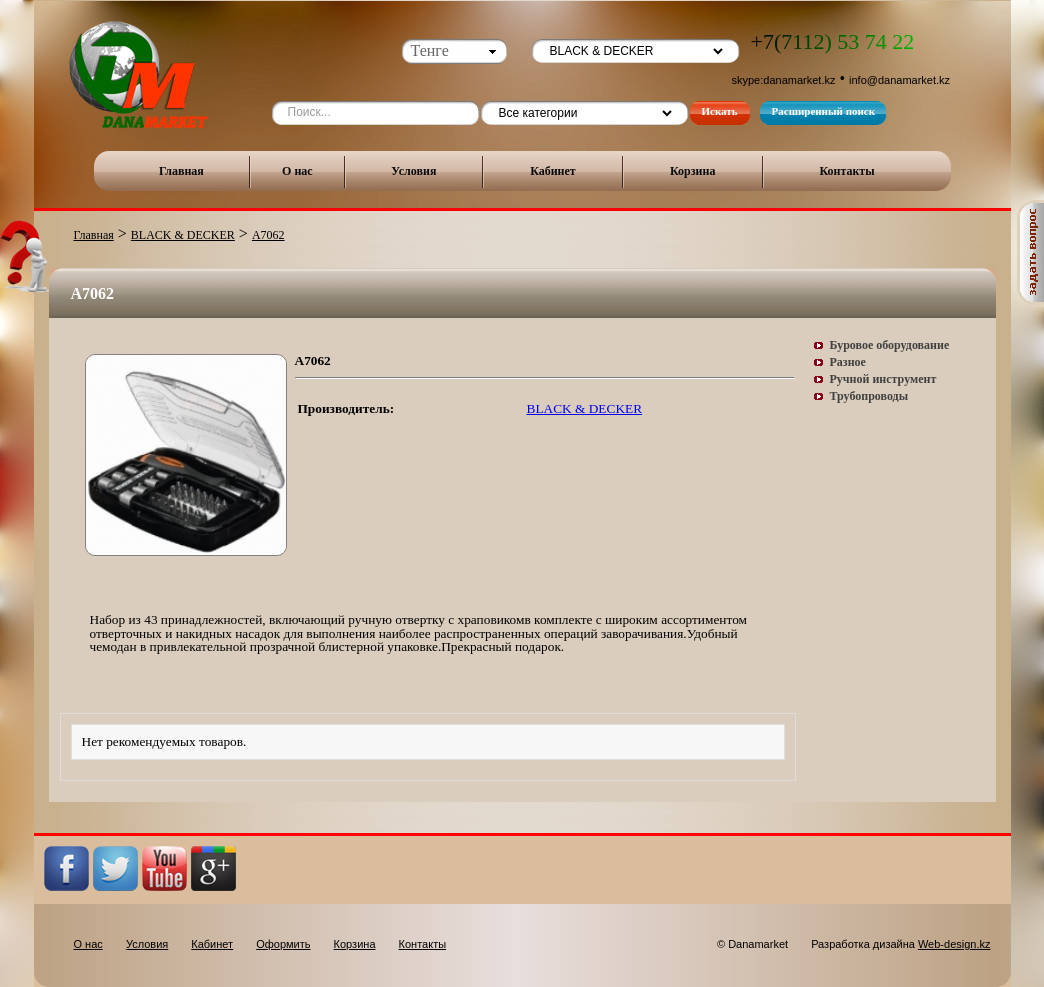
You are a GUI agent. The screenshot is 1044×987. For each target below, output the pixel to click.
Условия (413, 171)
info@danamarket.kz (899, 80)
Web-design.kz (954, 944)
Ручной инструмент (883, 379)
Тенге (430, 50)
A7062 (268, 235)
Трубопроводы (869, 396)
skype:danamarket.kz (784, 80)
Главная (181, 171)
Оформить (283, 944)
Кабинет (553, 171)
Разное (848, 362)
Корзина (693, 171)
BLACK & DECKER (183, 235)
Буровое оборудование (890, 345)
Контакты (846, 171)
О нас (297, 171)
